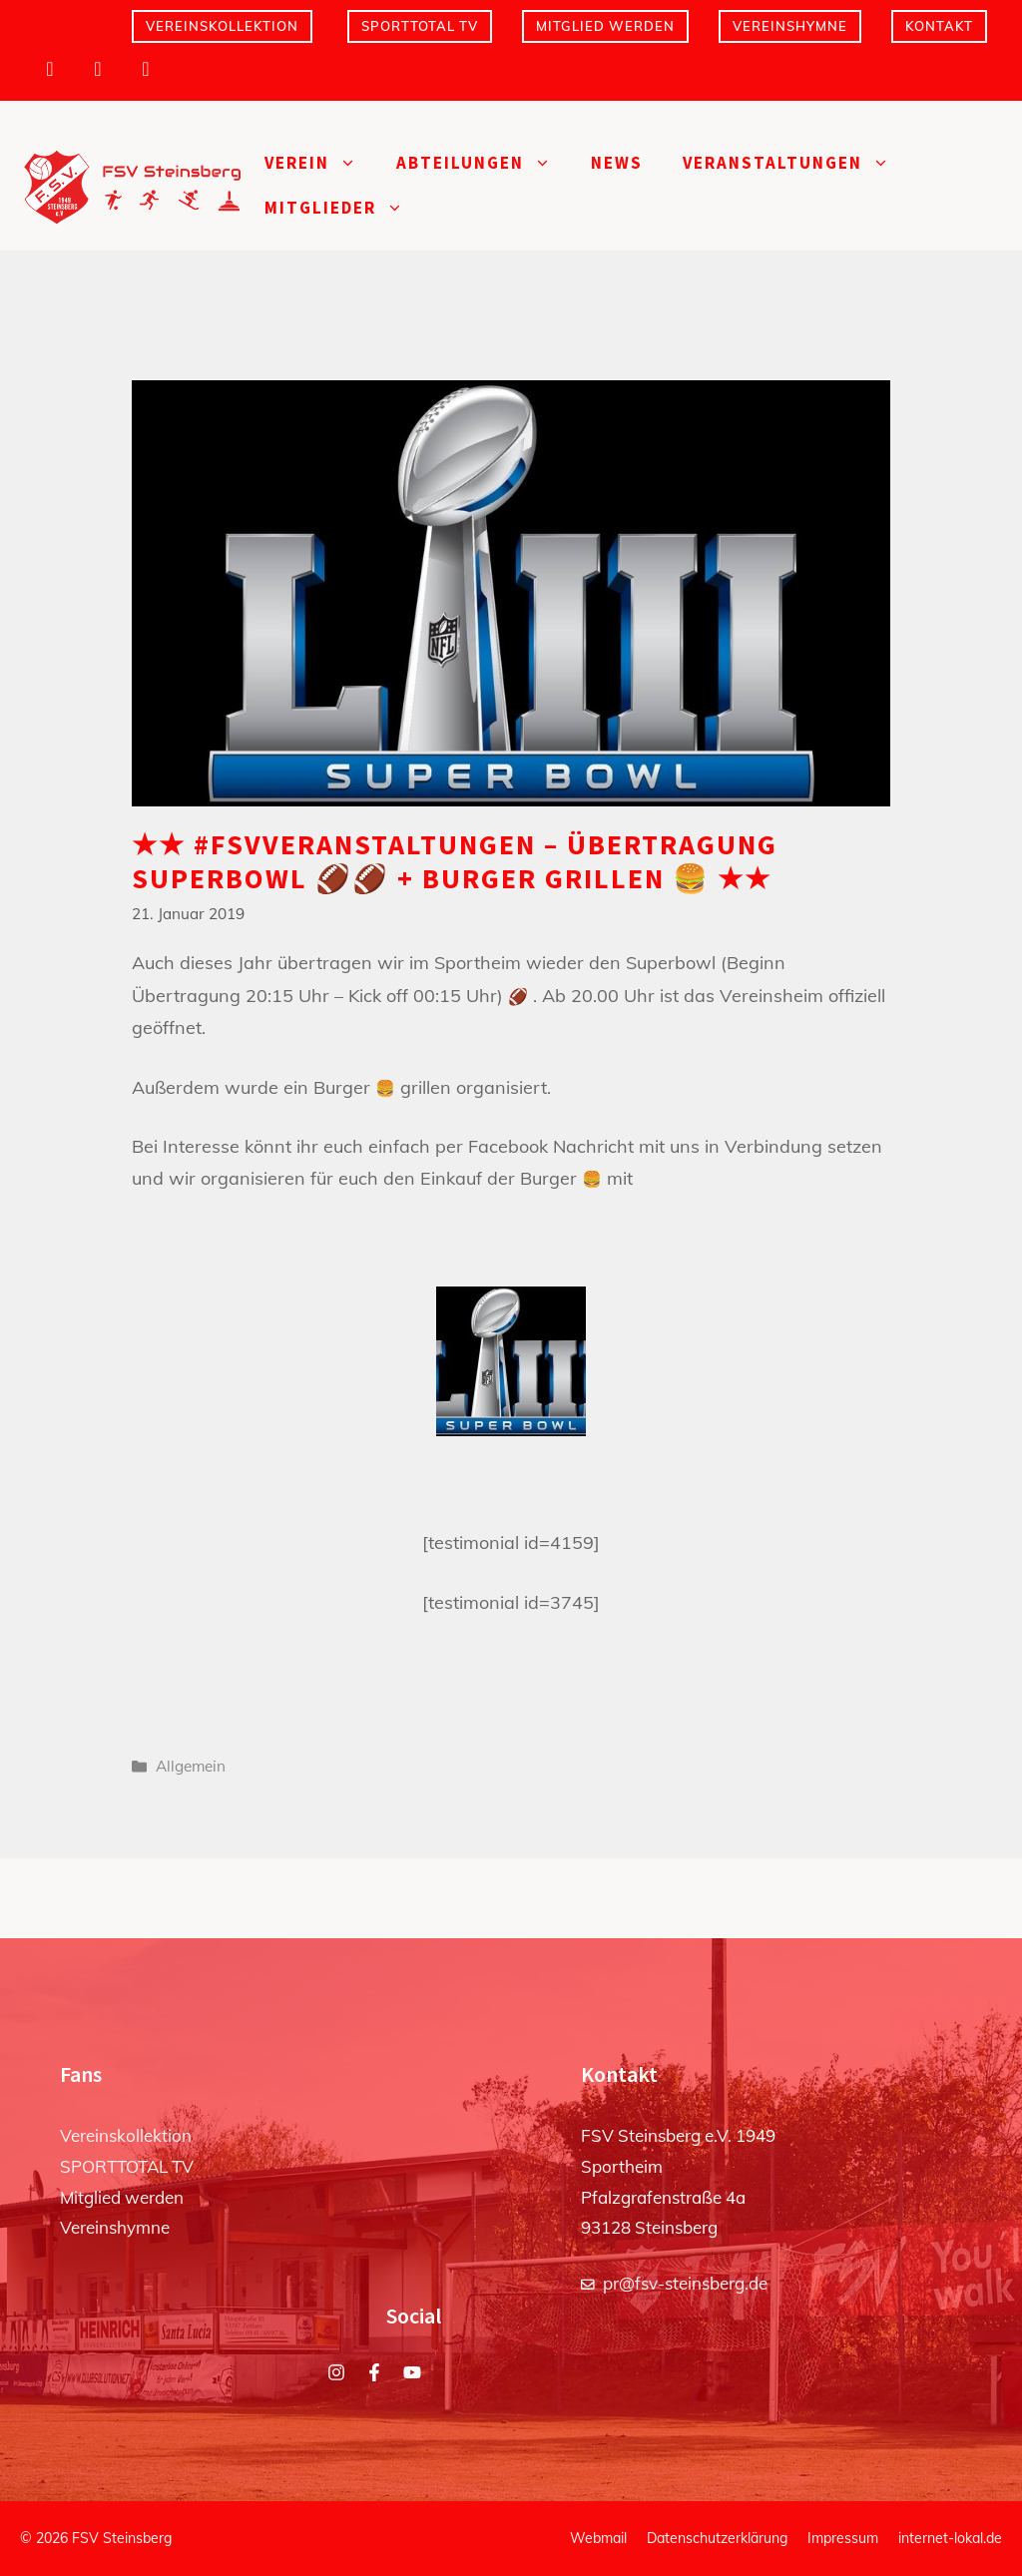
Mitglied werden (605, 26)
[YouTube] (146, 69)
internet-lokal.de (950, 2538)
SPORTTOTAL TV (419, 26)
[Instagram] (50, 69)
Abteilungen (483, 163)
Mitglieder (343, 208)
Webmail (598, 2538)
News (617, 163)
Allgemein (191, 1766)
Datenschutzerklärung (717, 2538)
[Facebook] (98, 69)
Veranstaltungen (796, 163)
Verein (320, 163)
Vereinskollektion (222, 26)
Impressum (842, 2538)
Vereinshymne (790, 26)
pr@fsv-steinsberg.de (685, 2283)
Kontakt (939, 26)
